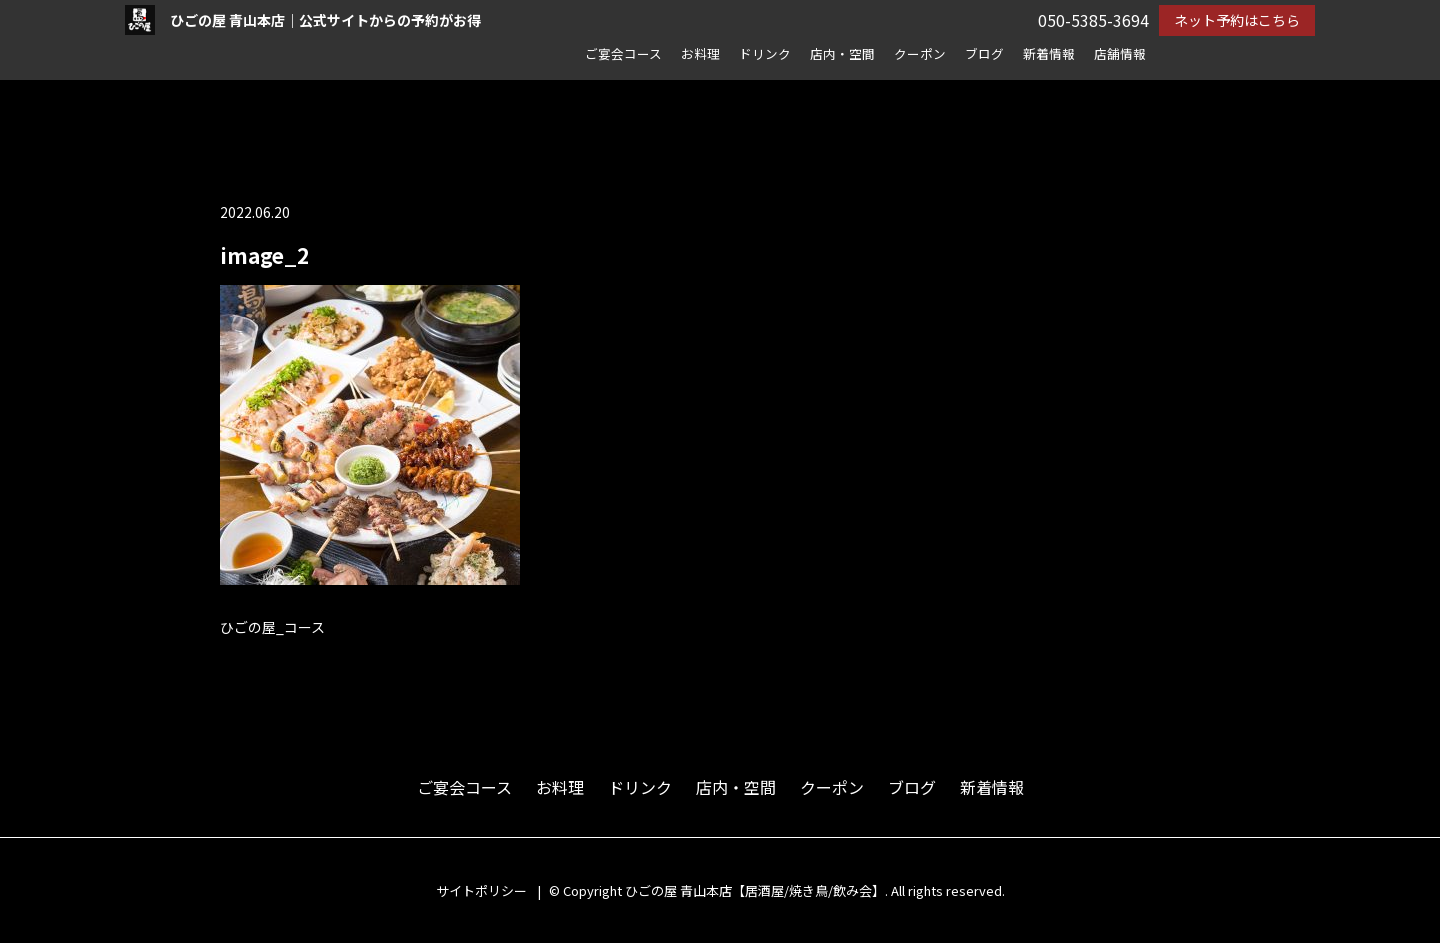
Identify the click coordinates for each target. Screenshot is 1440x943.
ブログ (984, 53)
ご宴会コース (623, 53)
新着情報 (1049, 53)
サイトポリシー (481, 890)
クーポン (920, 53)
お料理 (700, 53)
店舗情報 (1120, 53)
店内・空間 (842, 53)
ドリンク (765, 53)
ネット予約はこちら (1237, 20)
